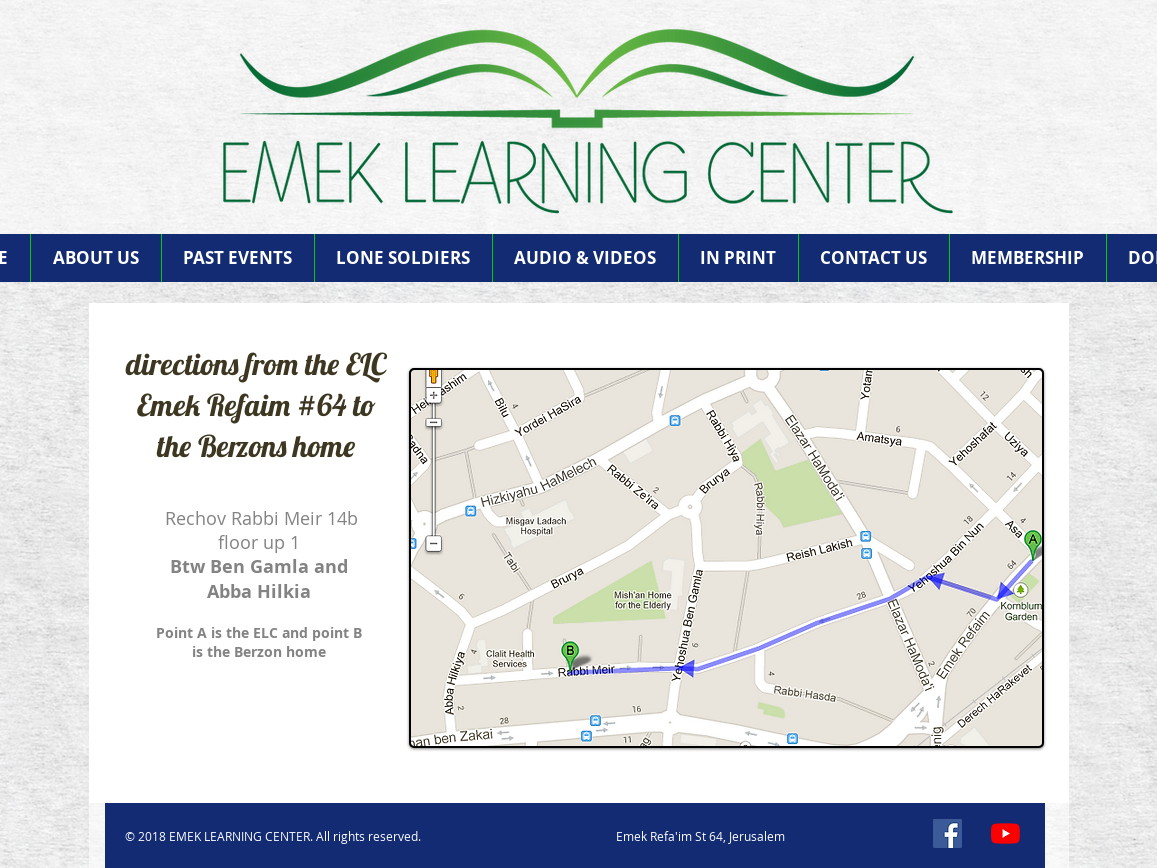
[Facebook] (947, 833)
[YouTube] (1005, 833)
